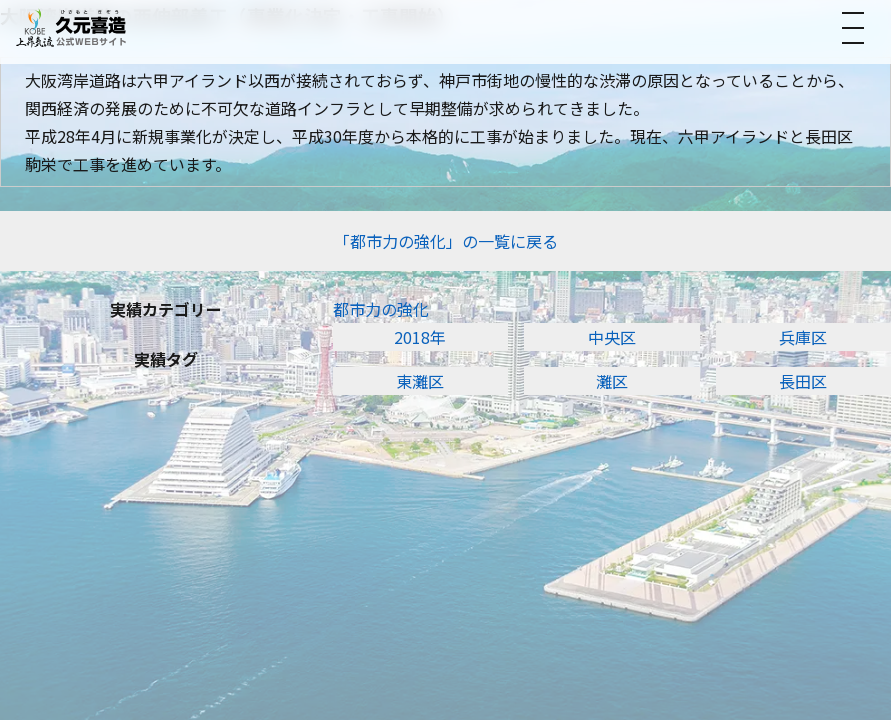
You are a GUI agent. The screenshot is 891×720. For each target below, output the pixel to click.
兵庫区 (803, 337)
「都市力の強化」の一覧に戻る (446, 241)
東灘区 (420, 381)
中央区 (612, 337)
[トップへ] (71, 27)
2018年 (420, 337)
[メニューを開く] (853, 28)
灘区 (612, 381)
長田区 (803, 381)
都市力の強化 (381, 309)
